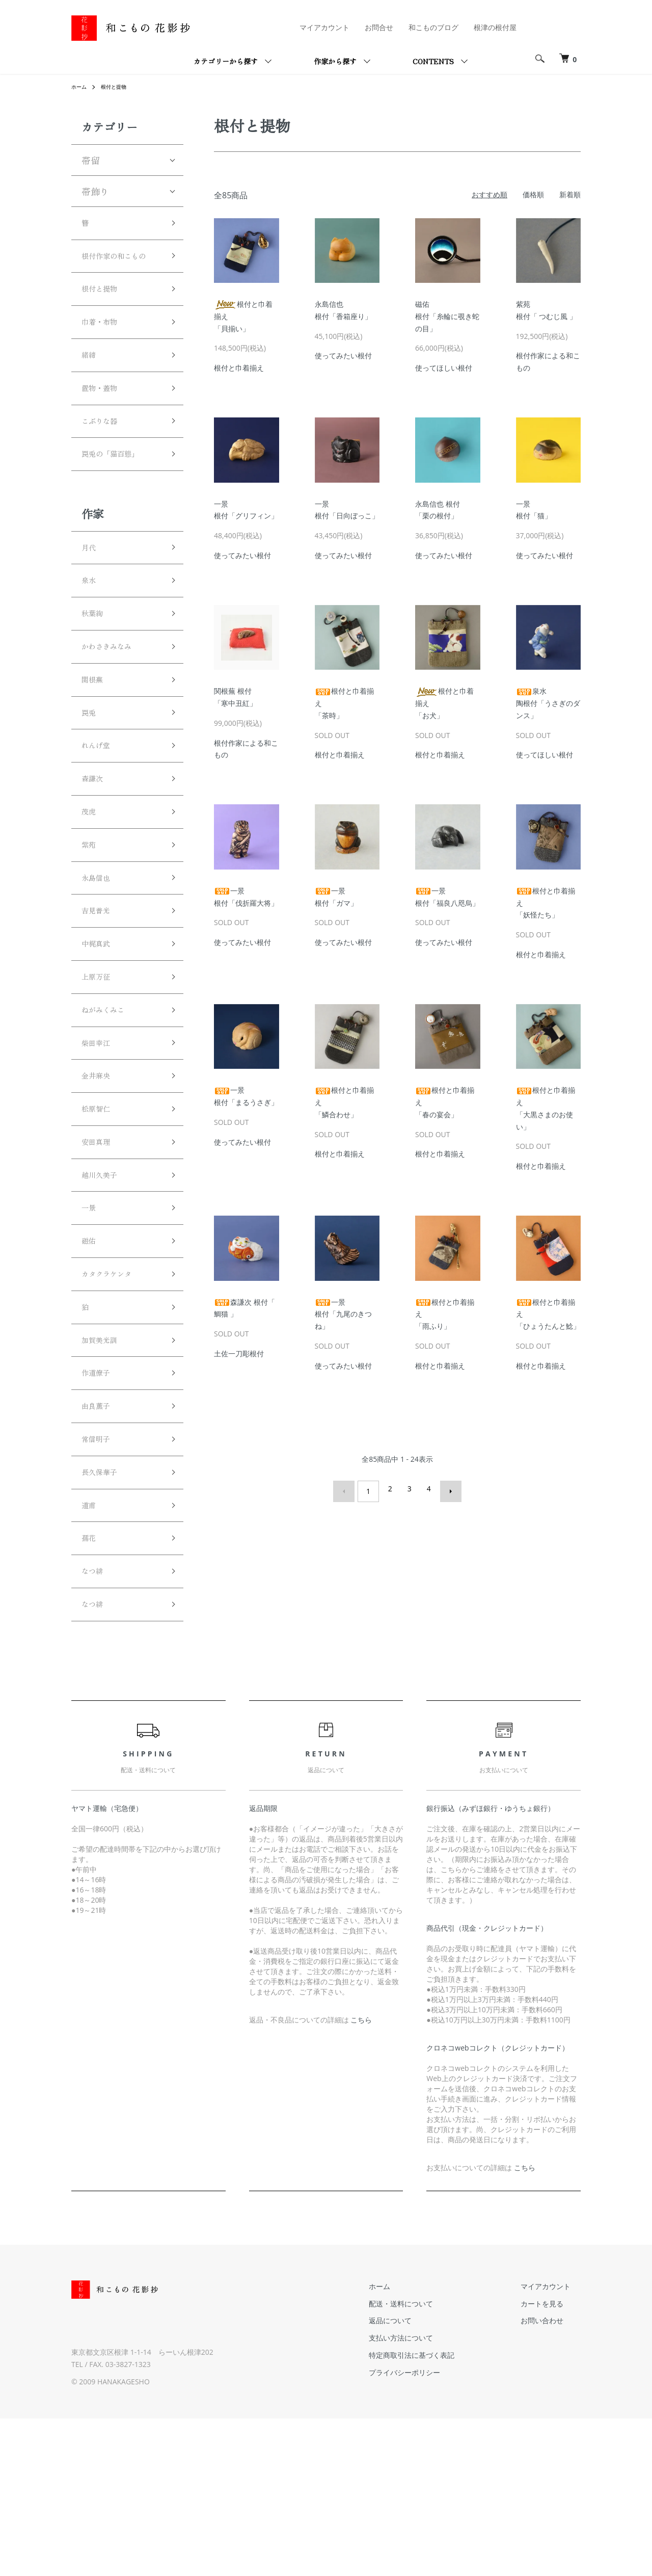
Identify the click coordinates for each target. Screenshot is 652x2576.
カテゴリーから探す (226, 61)
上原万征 (100, 1066)
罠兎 (91, 774)
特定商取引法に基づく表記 (442, 2512)
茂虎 (91, 884)
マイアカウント (324, 27)
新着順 (570, 194)
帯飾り (95, 191)
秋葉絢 (95, 665)
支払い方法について (431, 2496)
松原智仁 (100, 1213)
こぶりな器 (104, 459)
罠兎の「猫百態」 (118, 496)
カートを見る (552, 2461)
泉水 (91, 629)
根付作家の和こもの (118, 268)
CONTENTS (433, 61)
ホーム (80, 86)
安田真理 (100, 1249)
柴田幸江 (100, 1139)
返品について (420, 2478)
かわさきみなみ (114, 701)
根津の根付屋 (495, 27)
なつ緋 (95, 1723)
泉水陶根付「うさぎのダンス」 (548, 703)
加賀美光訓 (104, 1468)
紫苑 (91, 921)
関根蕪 (95, 738)
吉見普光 (100, 994)
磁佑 (91, 1358)
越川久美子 (104, 1286)
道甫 (91, 1651)
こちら (361, 2178)
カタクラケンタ (114, 1395)
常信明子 (100, 1578)
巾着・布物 (104, 349)
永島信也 (100, 957)
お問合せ (379, 27)
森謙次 (95, 848)
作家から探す (335, 61)
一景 (91, 1322)
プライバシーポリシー (435, 2530)
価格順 (533, 194)
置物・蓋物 (104, 422)
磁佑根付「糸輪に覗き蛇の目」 (447, 316)
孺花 (91, 1687)
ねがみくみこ (109, 1103)
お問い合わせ (552, 2478)
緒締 (91, 386)
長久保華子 (104, 1614)
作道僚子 (100, 1504)
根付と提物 (119, 86)
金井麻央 (100, 1176)
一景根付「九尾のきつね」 (343, 1314)
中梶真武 (100, 1030)
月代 (91, 592)
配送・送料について (431, 2461)
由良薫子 (100, 1541)
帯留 (91, 160)
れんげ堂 (100, 811)
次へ (446, 1489)
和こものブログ (433, 27)
